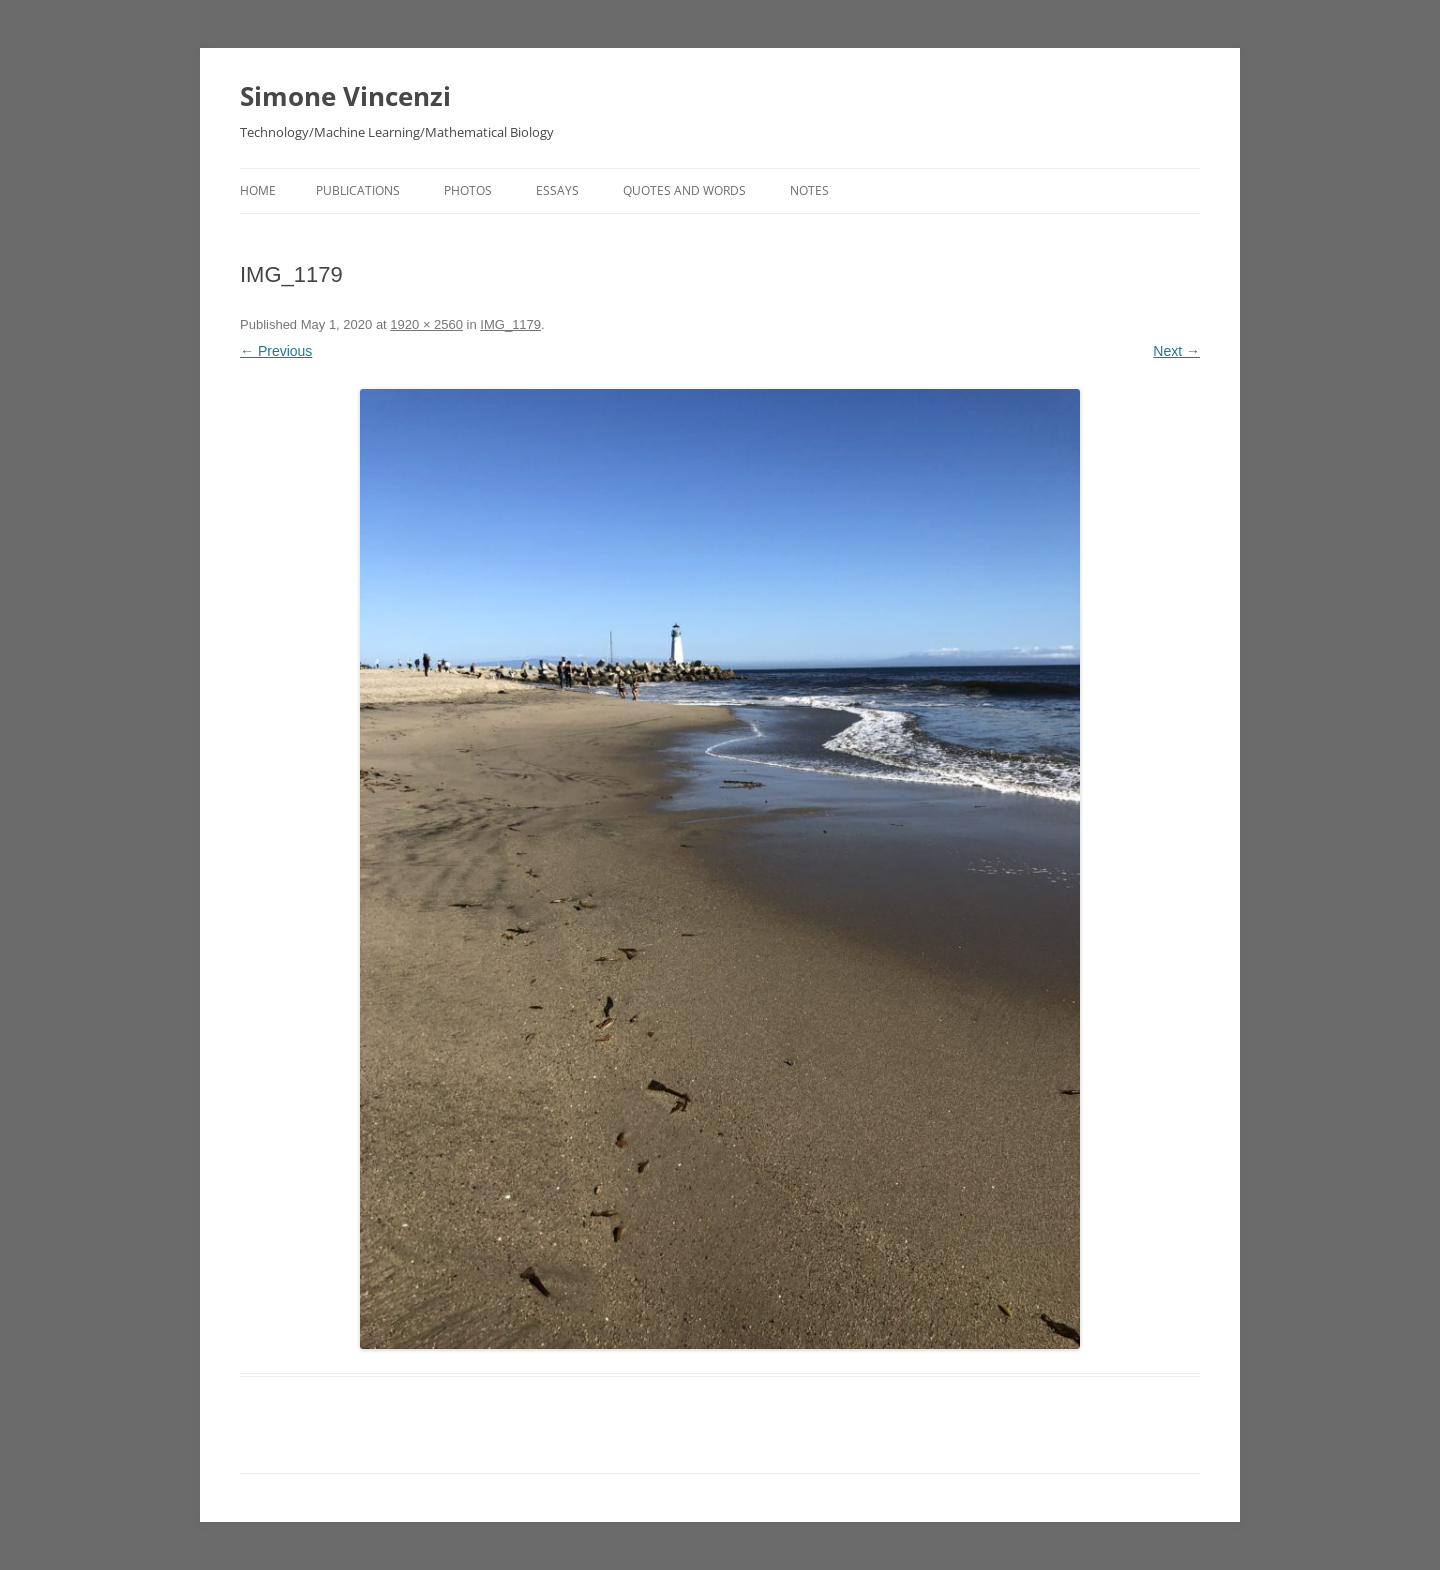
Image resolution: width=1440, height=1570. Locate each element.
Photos (468, 190)
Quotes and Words (684, 190)
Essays (557, 190)
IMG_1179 (510, 324)
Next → (1176, 351)
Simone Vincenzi (345, 96)
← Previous (276, 351)
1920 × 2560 (426, 324)
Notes (809, 190)
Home (258, 190)
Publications (358, 190)
